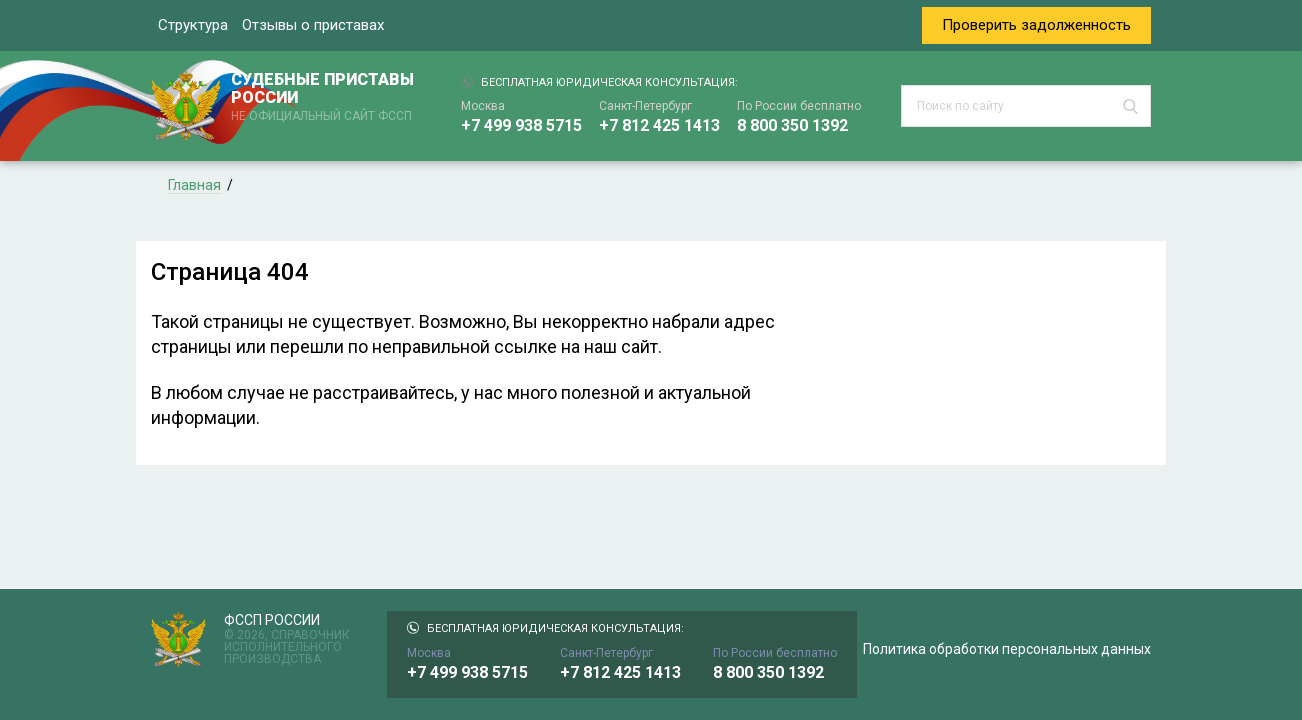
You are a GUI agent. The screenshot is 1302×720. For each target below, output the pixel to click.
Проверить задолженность (1036, 25)
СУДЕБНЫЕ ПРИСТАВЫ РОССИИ (326, 98)
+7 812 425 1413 (659, 125)
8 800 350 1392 (792, 125)
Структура (193, 25)
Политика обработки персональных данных (1007, 649)
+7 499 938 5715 (521, 125)
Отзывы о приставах (313, 25)
